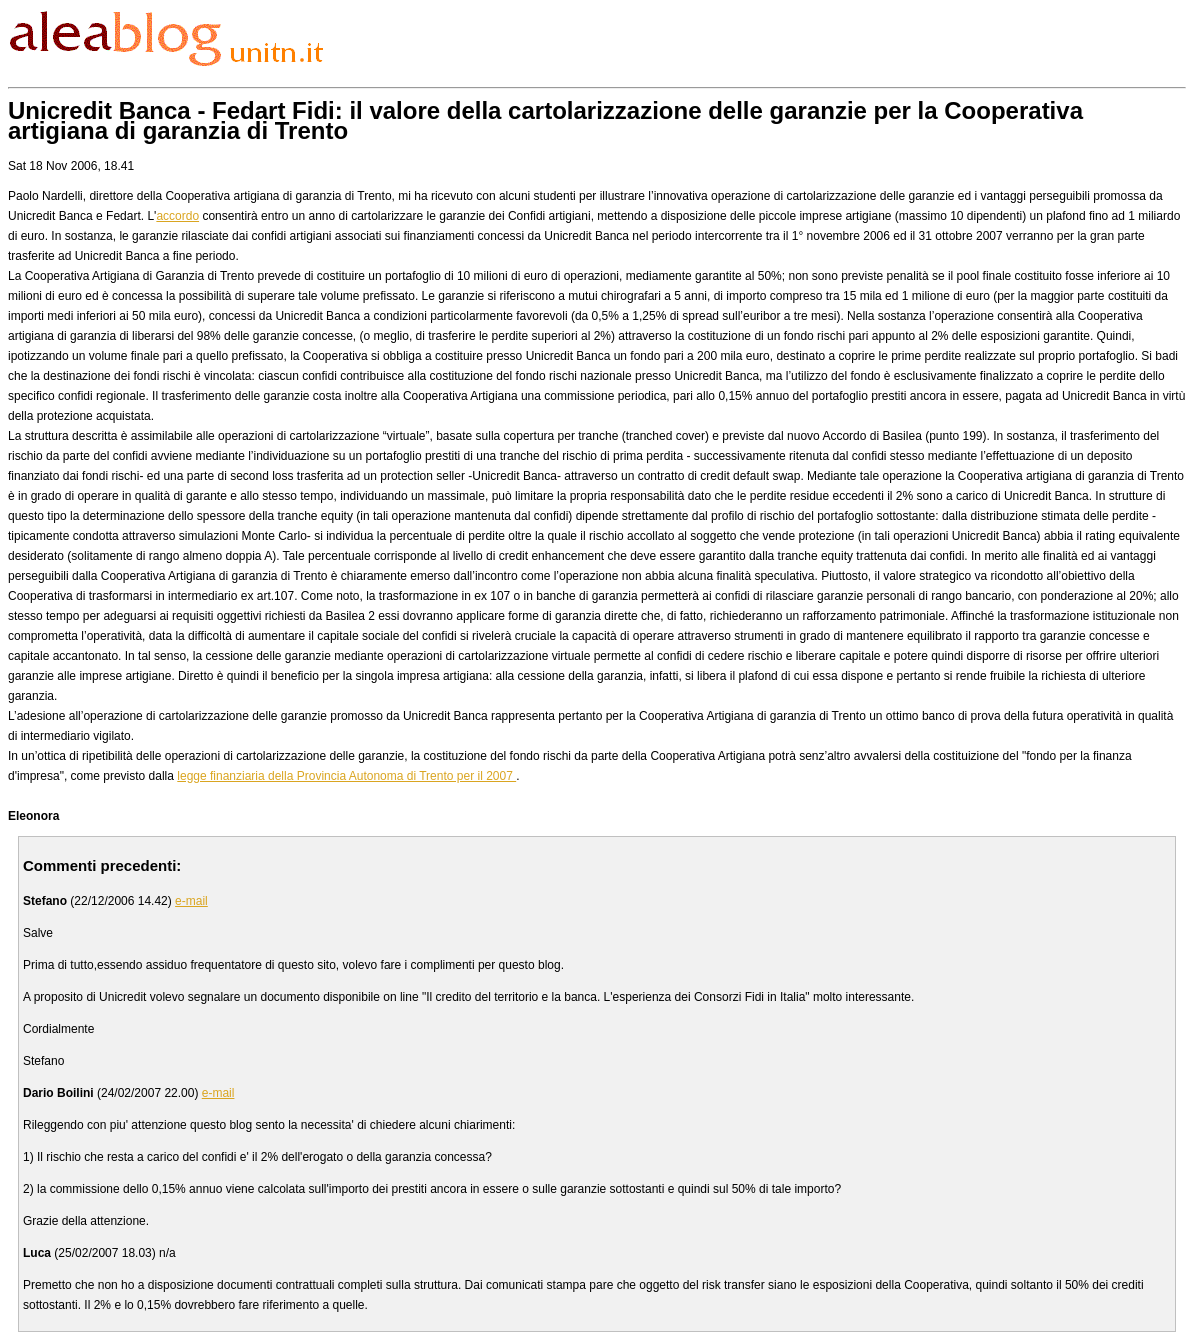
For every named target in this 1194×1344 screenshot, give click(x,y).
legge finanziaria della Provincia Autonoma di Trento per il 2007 (346, 776)
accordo (177, 216)
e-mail (191, 901)
